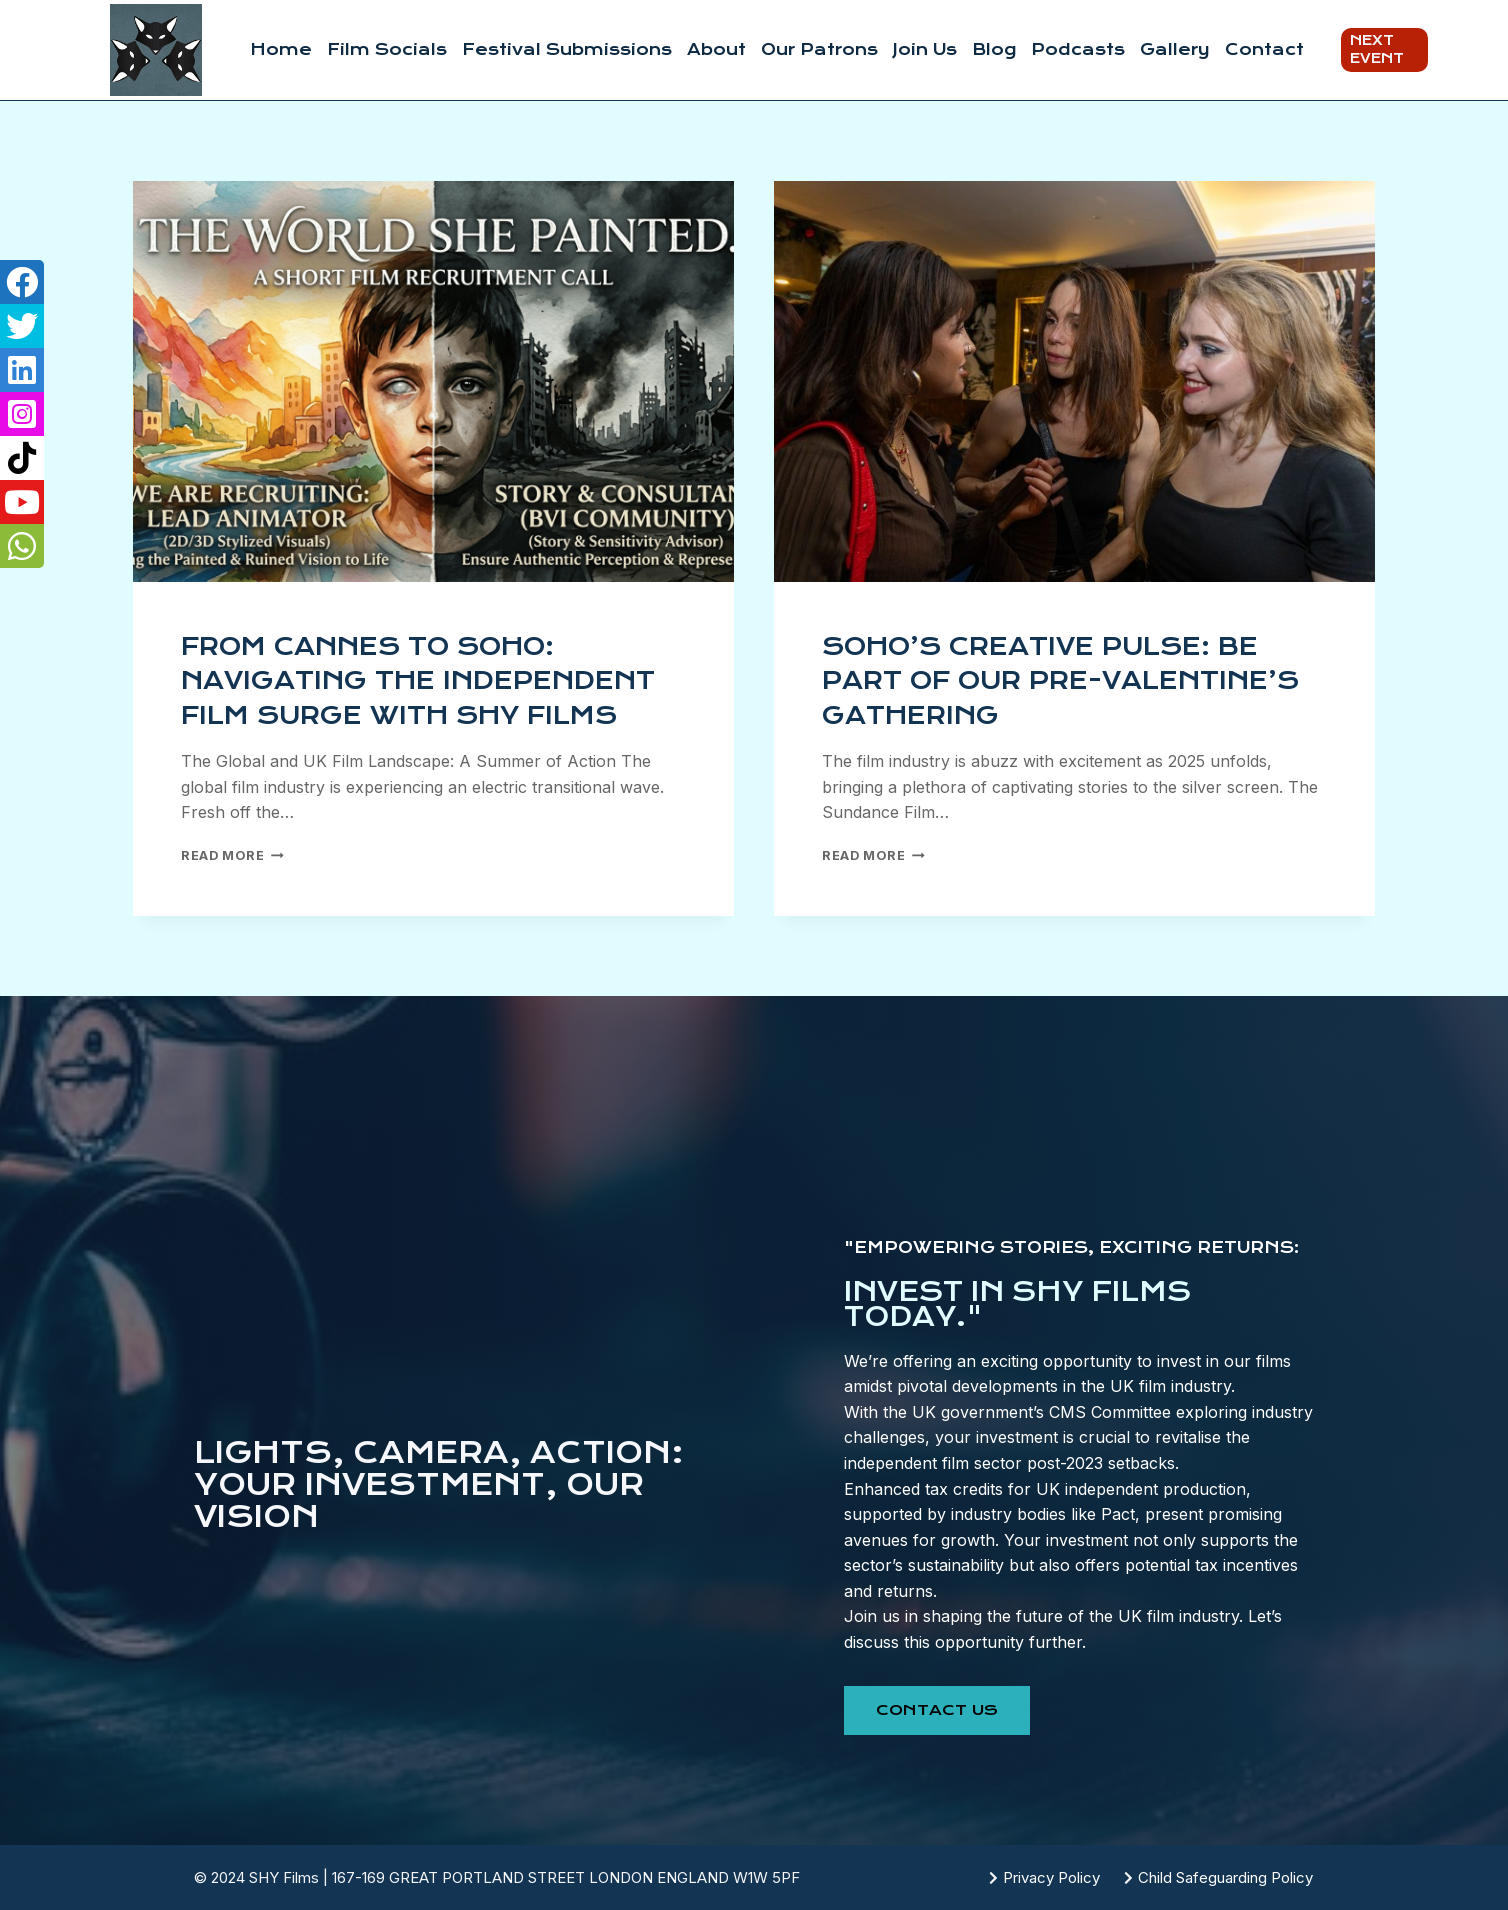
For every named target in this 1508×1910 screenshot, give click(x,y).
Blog (994, 49)
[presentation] (433, 381)
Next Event (1377, 49)
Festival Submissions (567, 49)
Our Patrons (819, 49)
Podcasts (1078, 49)
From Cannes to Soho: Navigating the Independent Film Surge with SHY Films (418, 681)
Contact (1264, 49)
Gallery (1175, 49)
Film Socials (387, 49)
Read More (232, 855)
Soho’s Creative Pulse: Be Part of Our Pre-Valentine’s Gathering (1060, 681)
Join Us (925, 49)
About (716, 49)
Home (281, 49)
